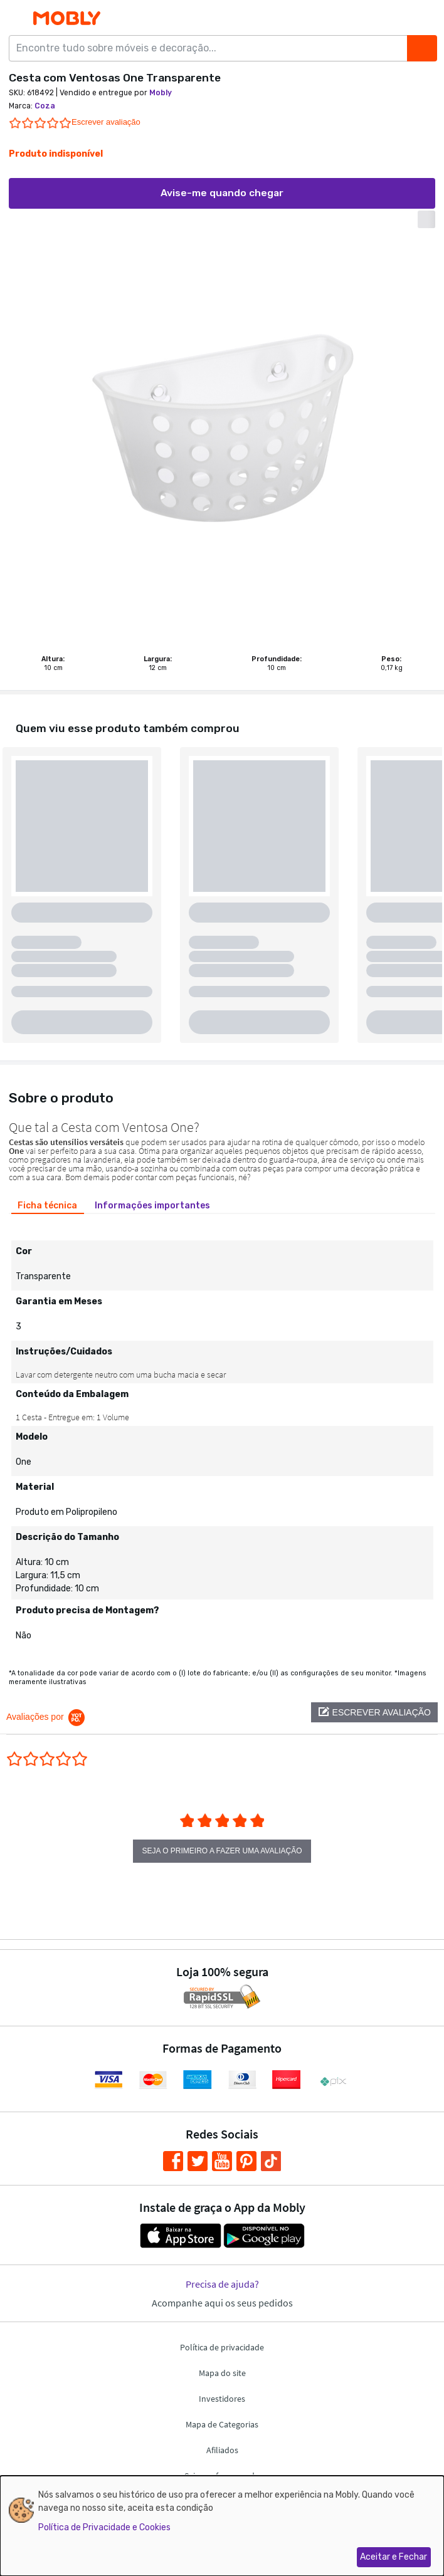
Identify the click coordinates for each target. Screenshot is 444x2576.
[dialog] (222, 2526)
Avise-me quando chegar (222, 193)
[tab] (47, 1205)
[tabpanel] (222, 1435)
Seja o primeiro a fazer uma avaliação (222, 1850)
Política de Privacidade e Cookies (104, 2527)
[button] (374, 1712)
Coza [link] (44, 106)
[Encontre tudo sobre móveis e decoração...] (211, 48)
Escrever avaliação (105, 122)
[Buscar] (422, 48)
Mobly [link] (160, 92)
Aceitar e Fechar (393, 2557)
